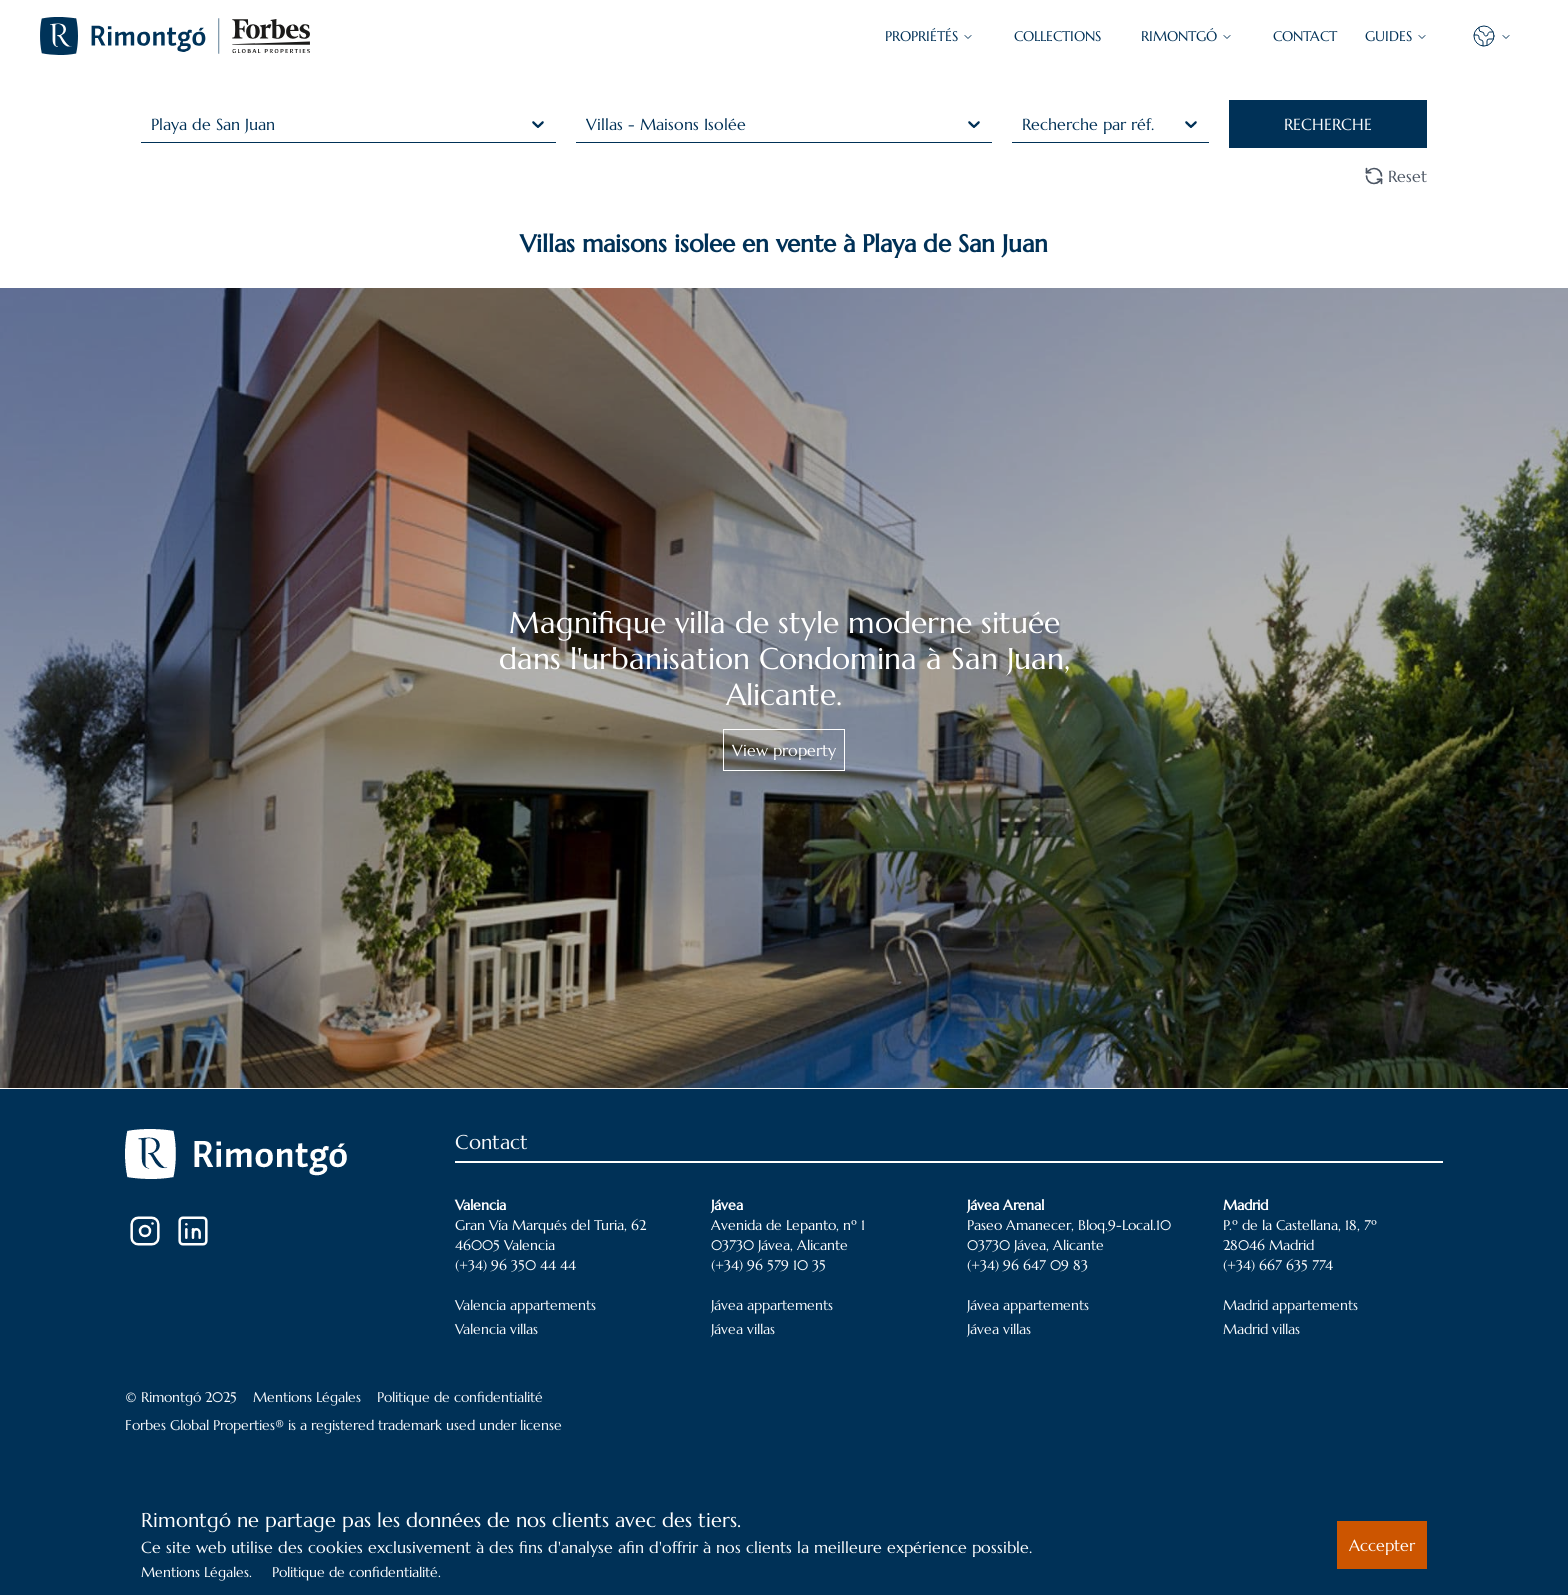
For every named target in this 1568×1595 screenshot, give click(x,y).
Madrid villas (1261, 1329)
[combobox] (153, 124)
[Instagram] (145, 1231)
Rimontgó (1187, 36)
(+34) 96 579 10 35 (768, 1265)
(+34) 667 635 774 (1278, 1265)
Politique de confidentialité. (356, 1572)
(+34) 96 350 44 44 (515, 1265)
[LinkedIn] (193, 1231)
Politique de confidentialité (460, 1397)
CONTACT (1305, 36)
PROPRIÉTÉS (929, 36)
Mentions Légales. (196, 1572)
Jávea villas (743, 1329)
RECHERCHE (1328, 124)
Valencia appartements (525, 1305)
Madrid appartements (1290, 1305)
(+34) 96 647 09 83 (1027, 1265)
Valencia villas (496, 1329)
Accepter (1382, 1545)
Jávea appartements (772, 1305)
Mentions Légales (307, 1397)
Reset (1395, 176)
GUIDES (1396, 36)
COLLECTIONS (1057, 36)
